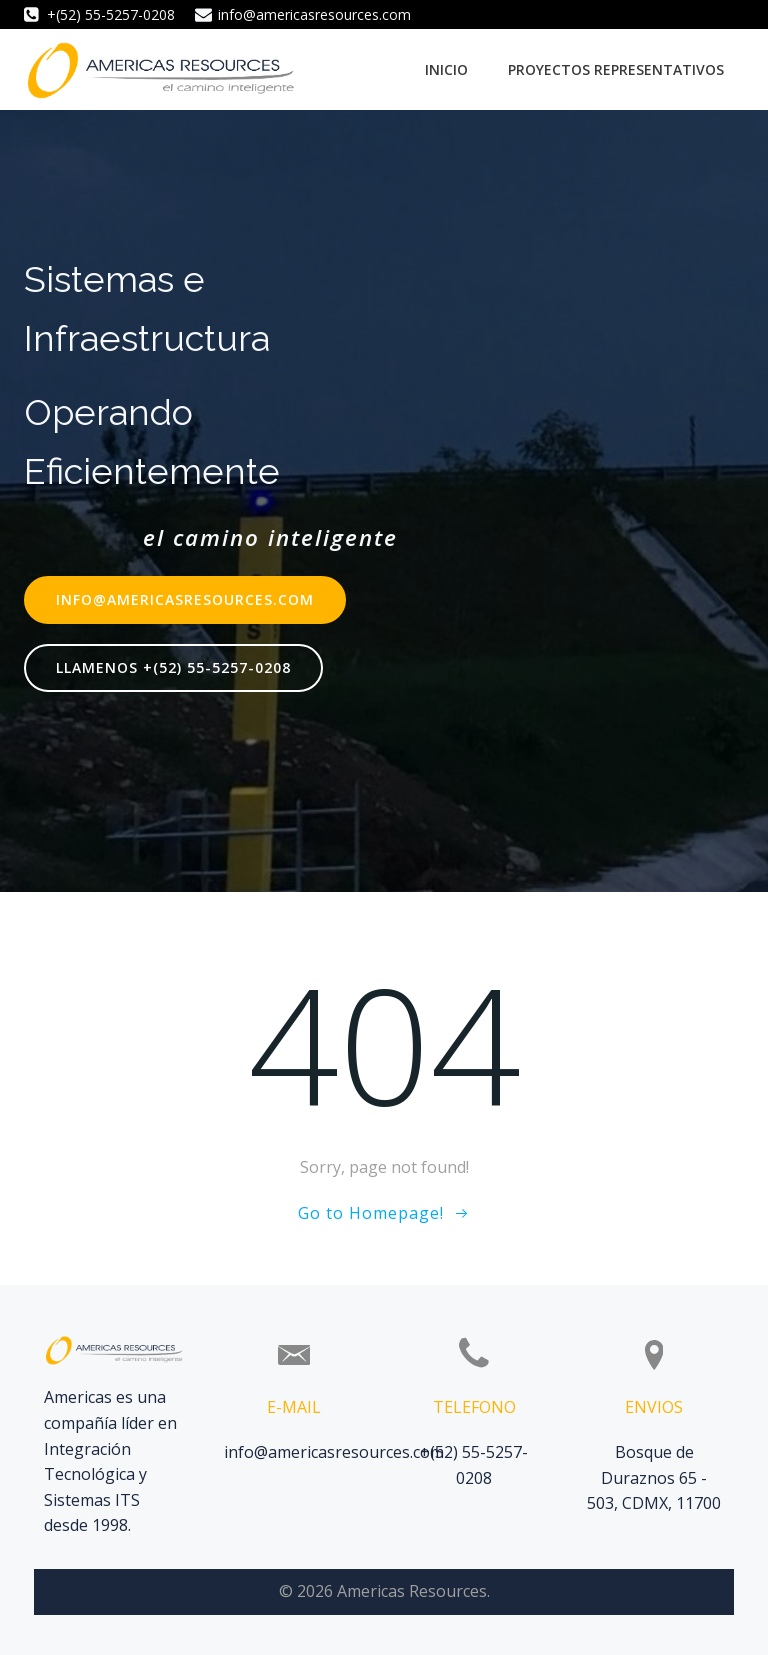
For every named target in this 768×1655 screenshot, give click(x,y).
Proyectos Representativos (616, 69)
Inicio (446, 69)
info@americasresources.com (334, 1452)
